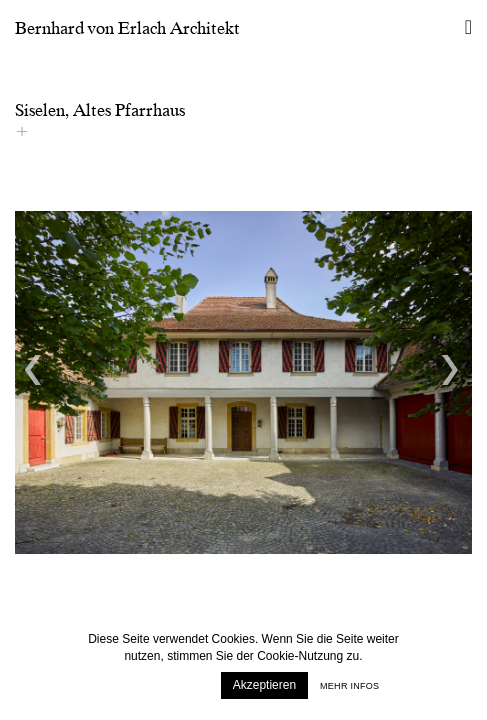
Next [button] (452, 370)
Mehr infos (349, 686)
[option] (243, 382)
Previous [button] (35, 370)
